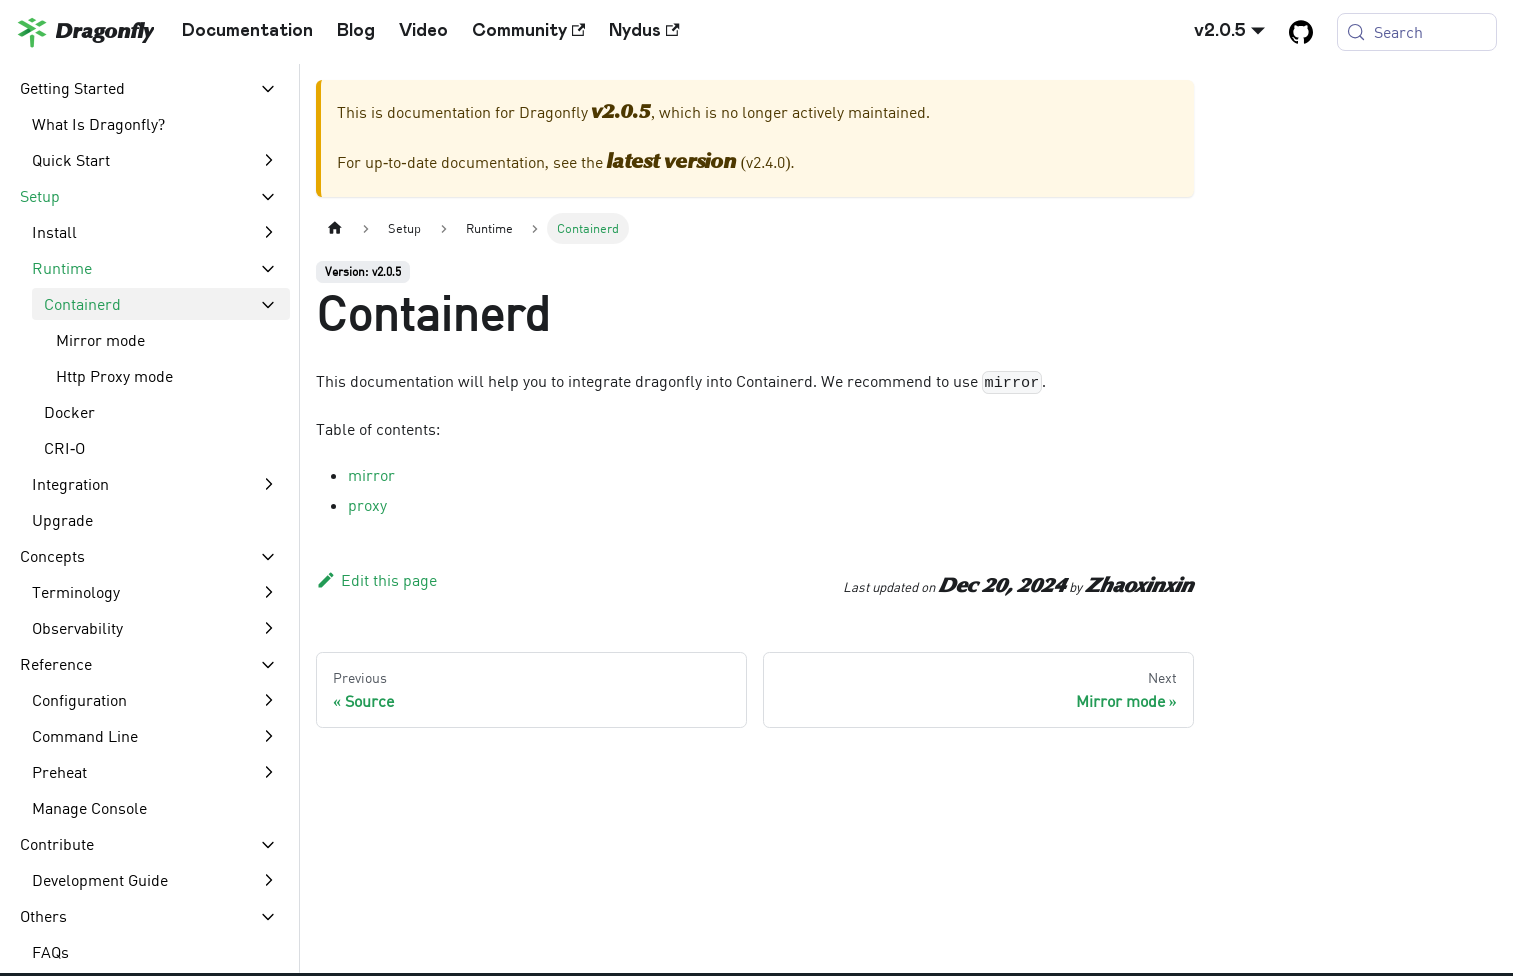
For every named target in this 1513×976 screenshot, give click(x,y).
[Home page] (335, 228)
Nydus (644, 31)
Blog (356, 31)
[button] (149, 88)
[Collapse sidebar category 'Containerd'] (268, 304)
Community (528, 31)
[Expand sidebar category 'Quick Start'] (268, 160)
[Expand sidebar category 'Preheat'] (268, 772)
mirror (371, 475)
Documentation (247, 31)
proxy (367, 505)
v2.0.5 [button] (1220, 31)
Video (423, 31)
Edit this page (376, 580)
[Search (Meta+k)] (1417, 32)
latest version (672, 163)
